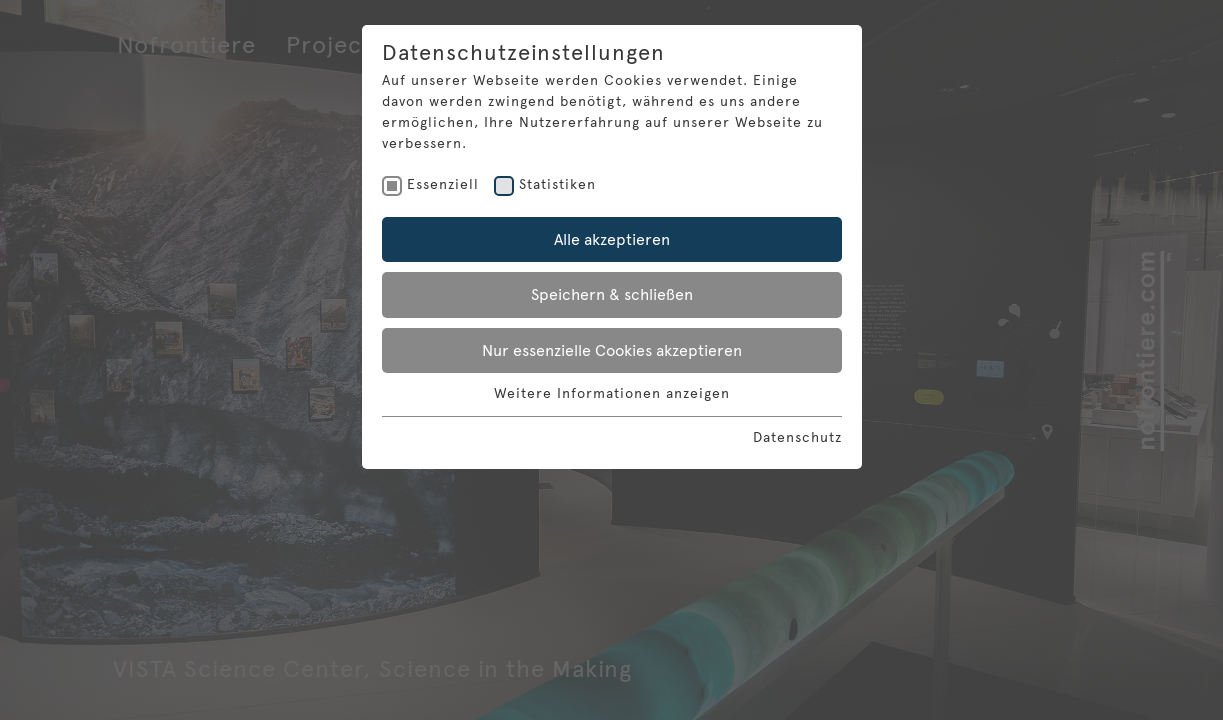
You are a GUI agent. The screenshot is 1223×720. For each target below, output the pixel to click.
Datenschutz (797, 437)
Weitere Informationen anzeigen (612, 393)
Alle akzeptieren (612, 239)
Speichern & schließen (612, 294)
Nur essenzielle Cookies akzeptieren (612, 350)
